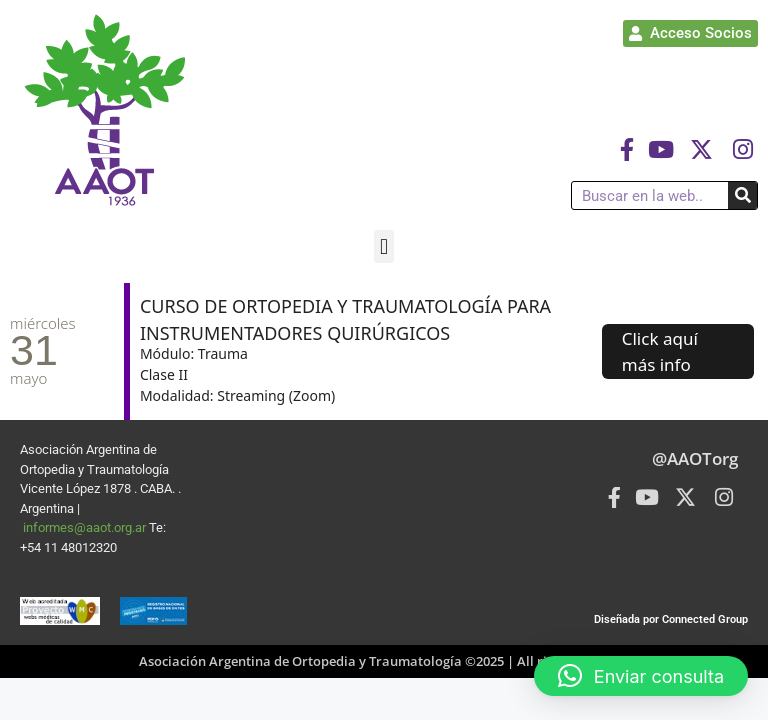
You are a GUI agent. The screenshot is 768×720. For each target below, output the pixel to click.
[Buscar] (742, 195)
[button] (383, 246)
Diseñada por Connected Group (671, 619)
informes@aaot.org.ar (86, 527)
